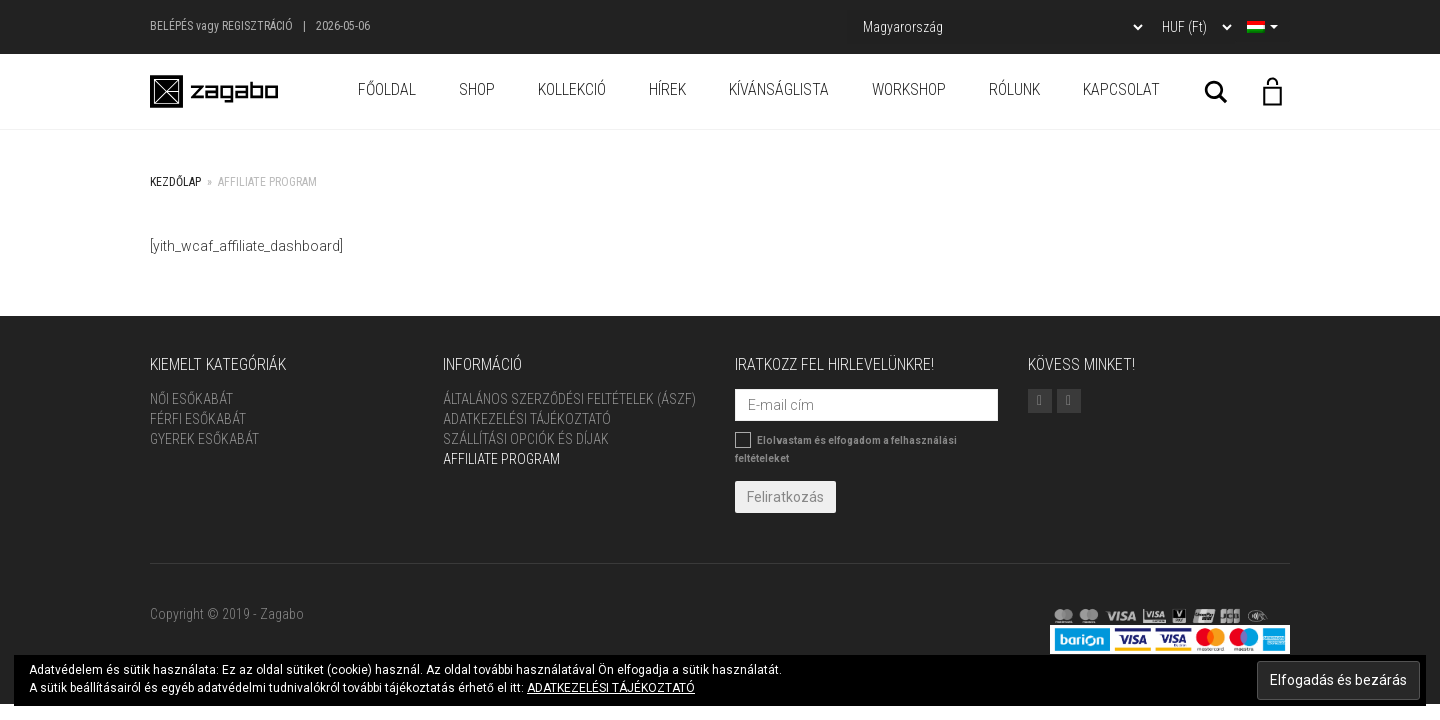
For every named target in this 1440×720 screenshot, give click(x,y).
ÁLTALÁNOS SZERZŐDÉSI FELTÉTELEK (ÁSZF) (569, 399)
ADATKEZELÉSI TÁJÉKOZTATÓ (611, 688)
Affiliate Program (501, 459)
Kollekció (572, 89)
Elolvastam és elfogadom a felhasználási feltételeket (846, 448)
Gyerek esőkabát (204, 439)
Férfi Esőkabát (198, 419)
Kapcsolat (1121, 89)
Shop (477, 89)
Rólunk (1014, 89)
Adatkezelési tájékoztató (527, 419)
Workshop (909, 89)
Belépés (171, 26)
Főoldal (387, 89)
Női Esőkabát (191, 399)
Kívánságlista (779, 89)
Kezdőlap (175, 182)
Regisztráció (257, 26)
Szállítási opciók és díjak (526, 439)
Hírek (667, 89)
